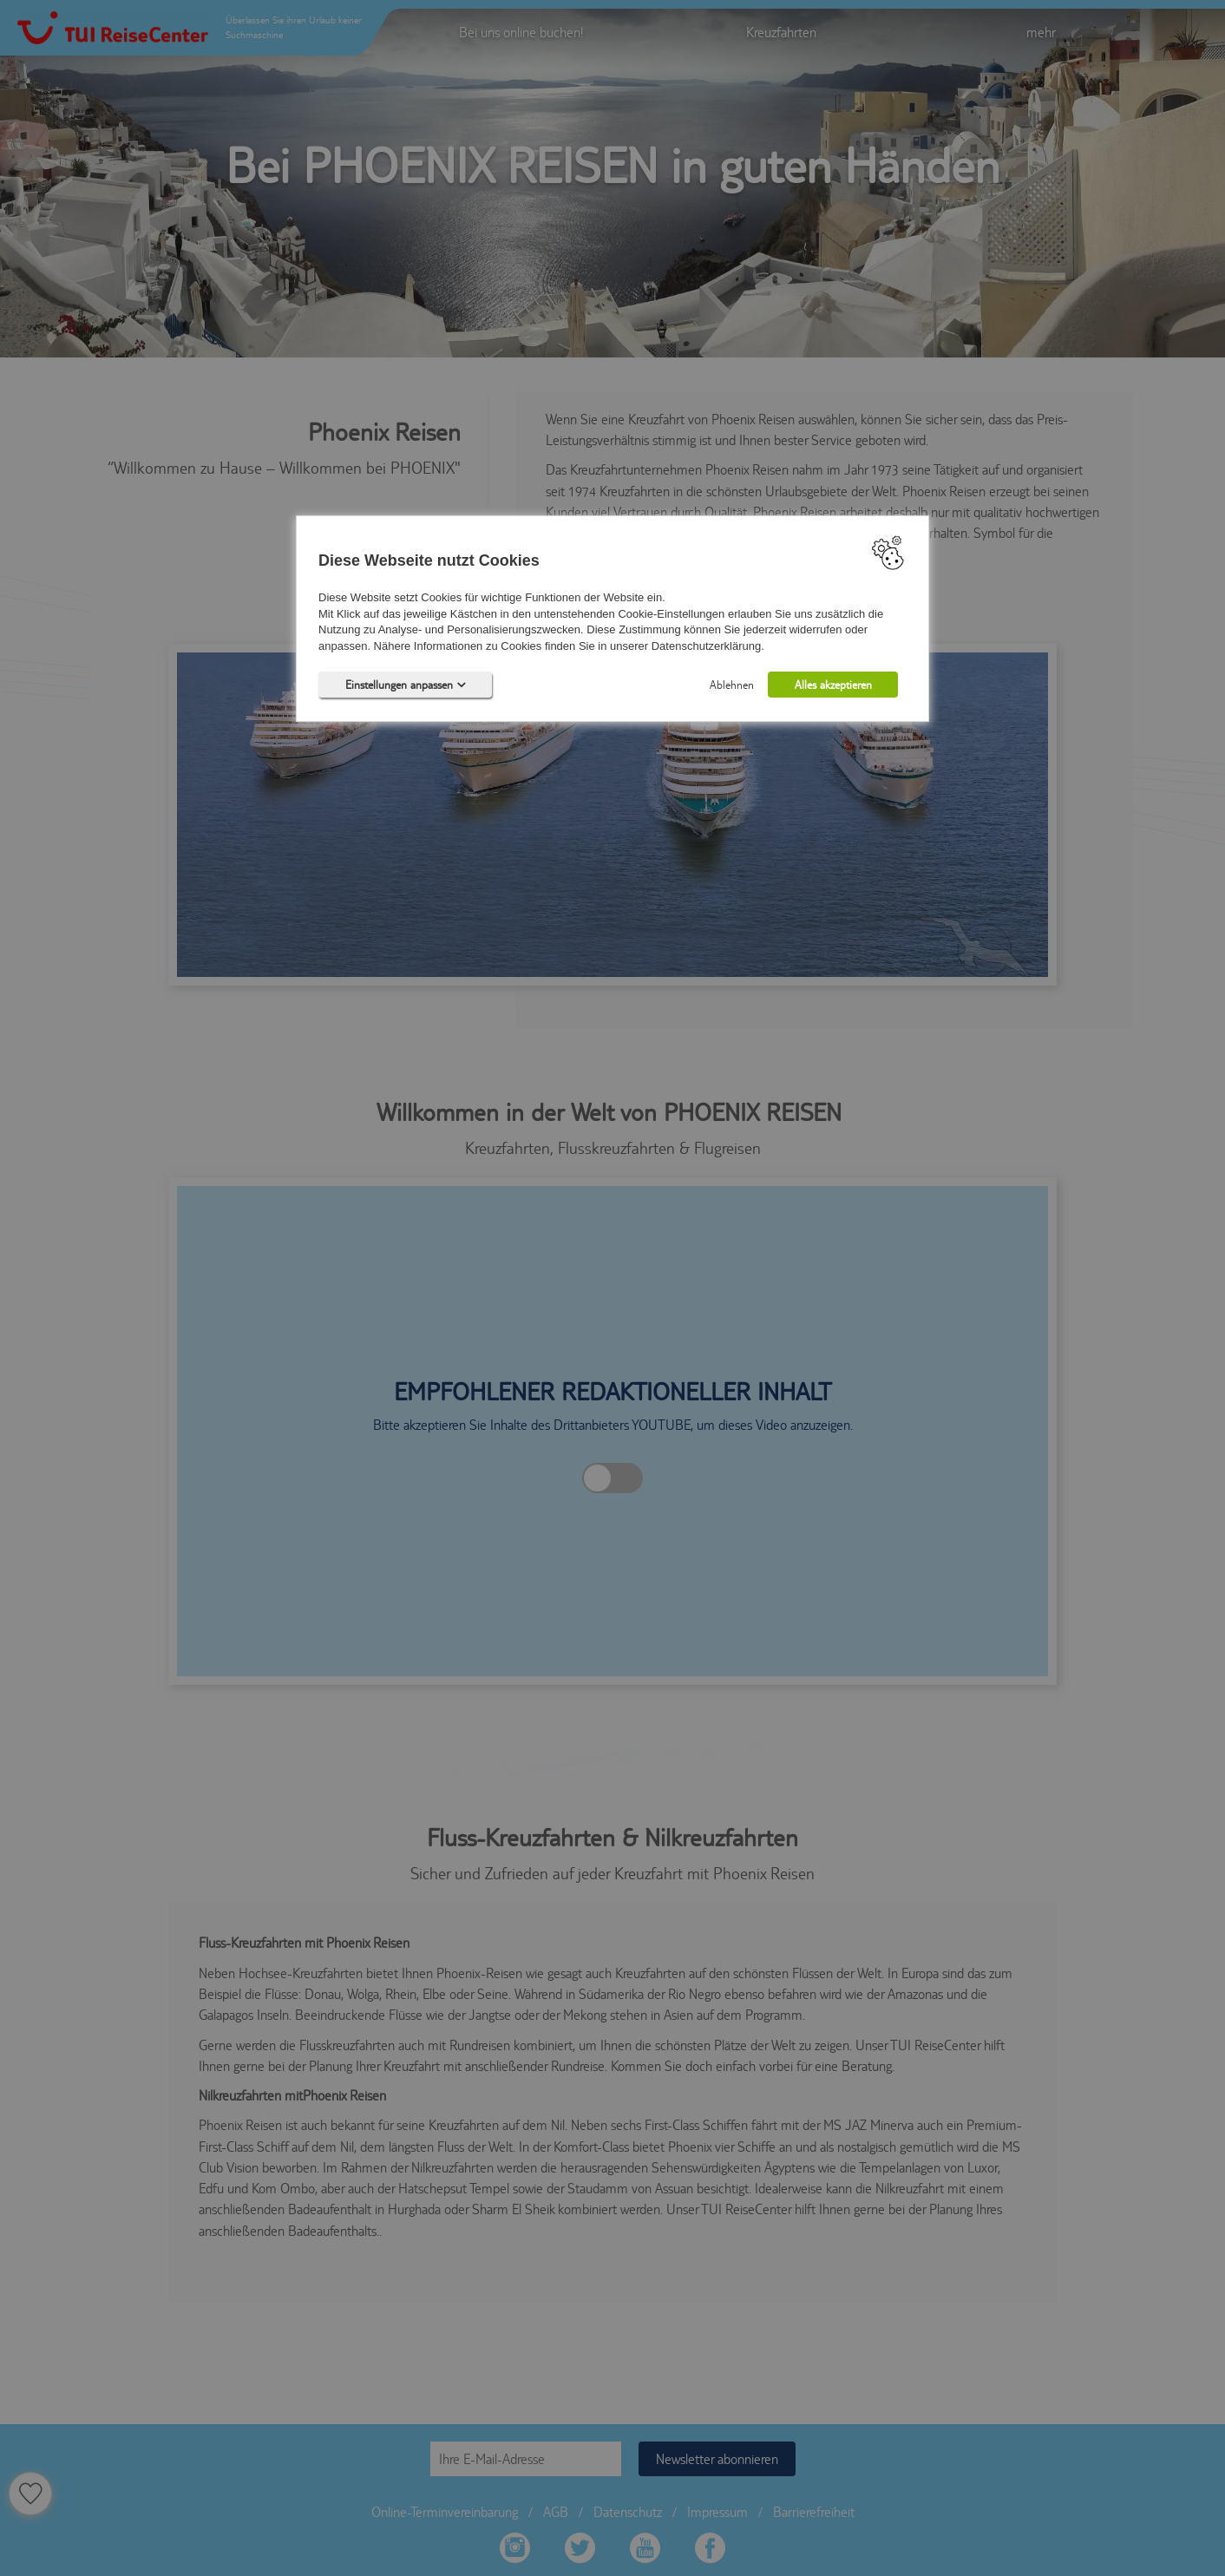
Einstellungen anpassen (405, 685)
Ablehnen (732, 685)
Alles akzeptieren (833, 685)
